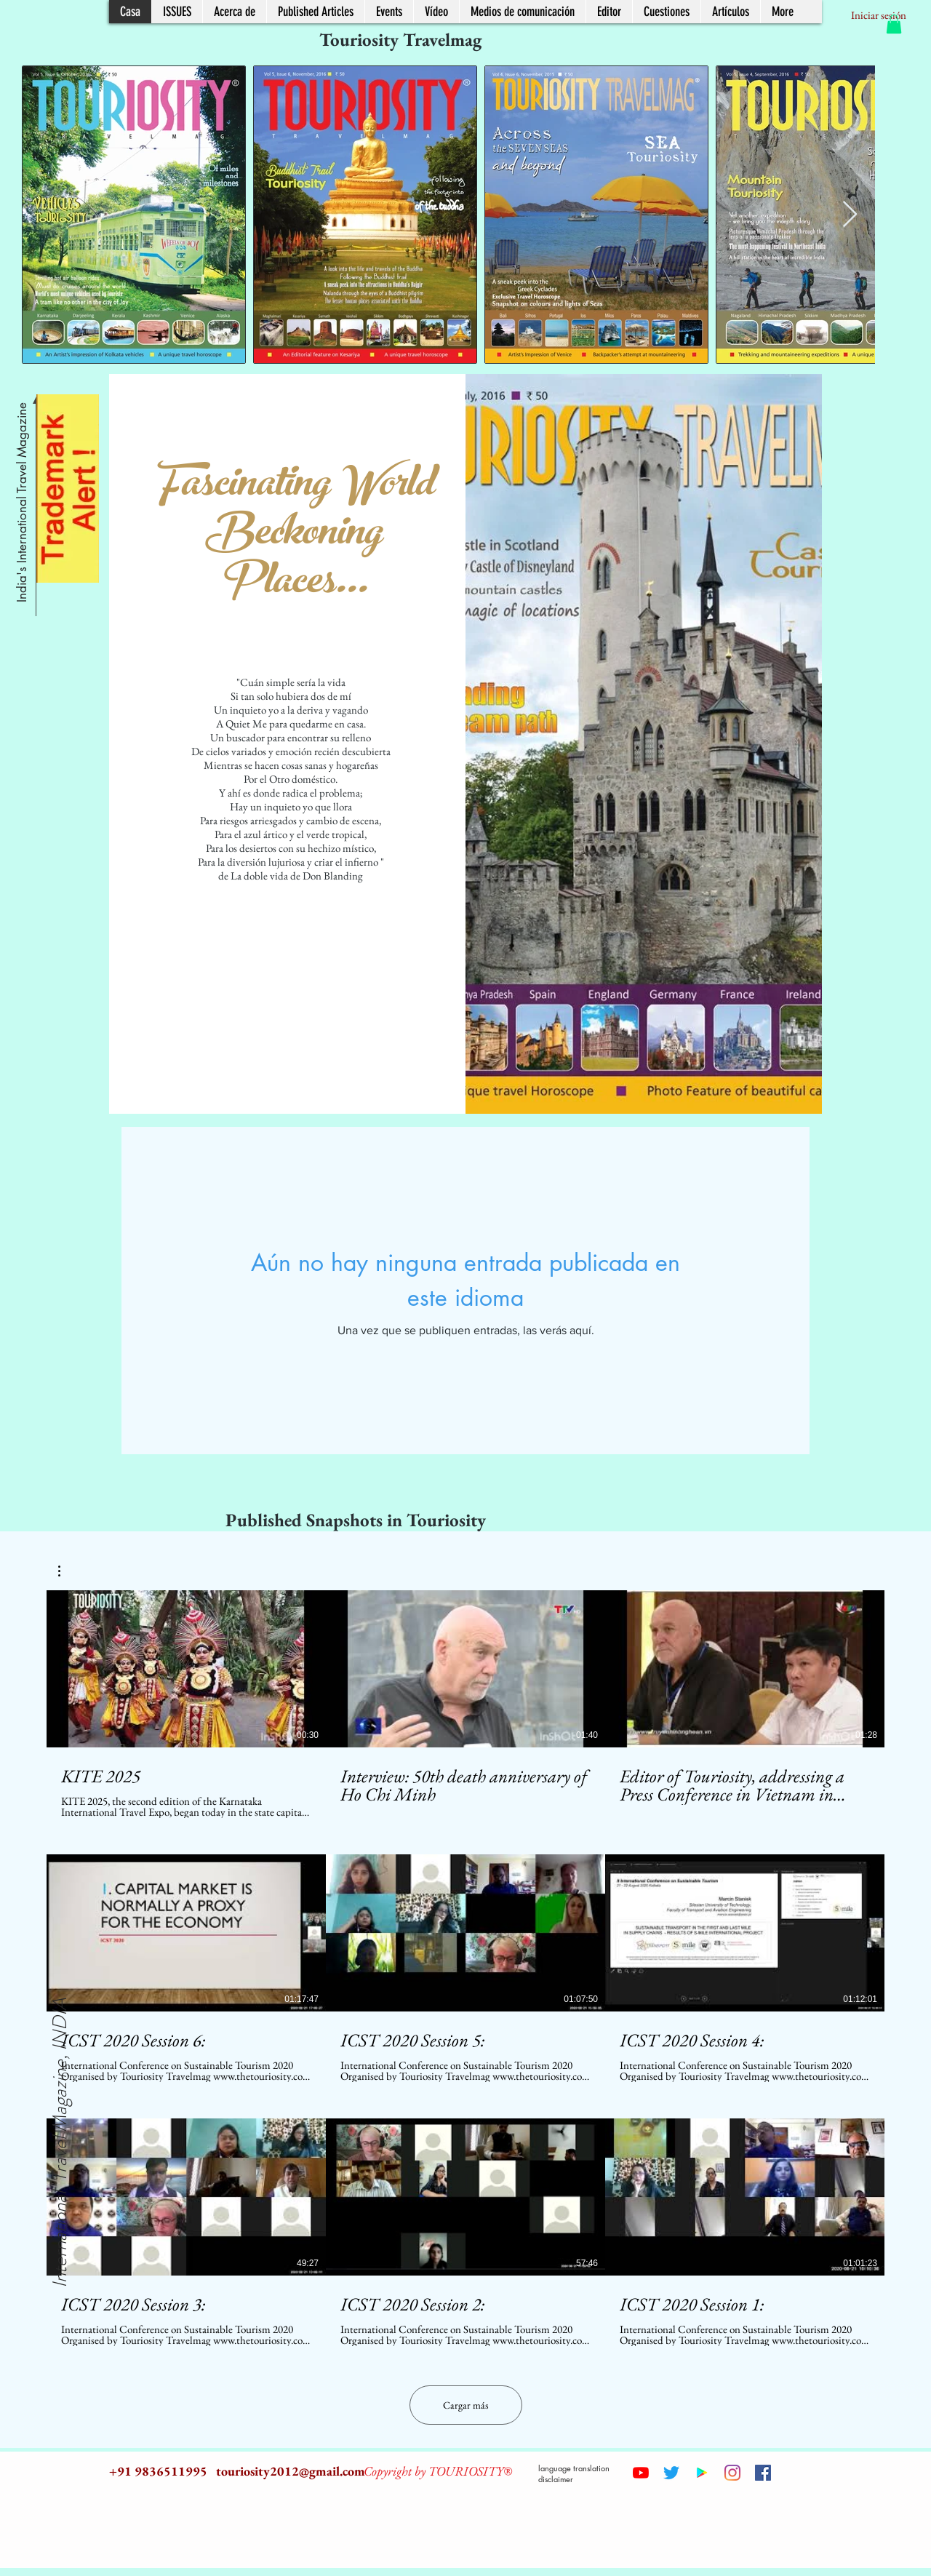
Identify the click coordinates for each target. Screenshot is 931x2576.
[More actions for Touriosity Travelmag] (66, 1571)
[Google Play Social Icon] (702, 2473)
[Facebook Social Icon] (763, 2473)
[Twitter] (671, 2473)
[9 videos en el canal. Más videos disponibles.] (465, 1968)
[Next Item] (850, 215)
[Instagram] (732, 2473)
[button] (894, 24)
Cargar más (466, 2405)
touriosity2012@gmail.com (290, 2471)
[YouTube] (641, 2473)
